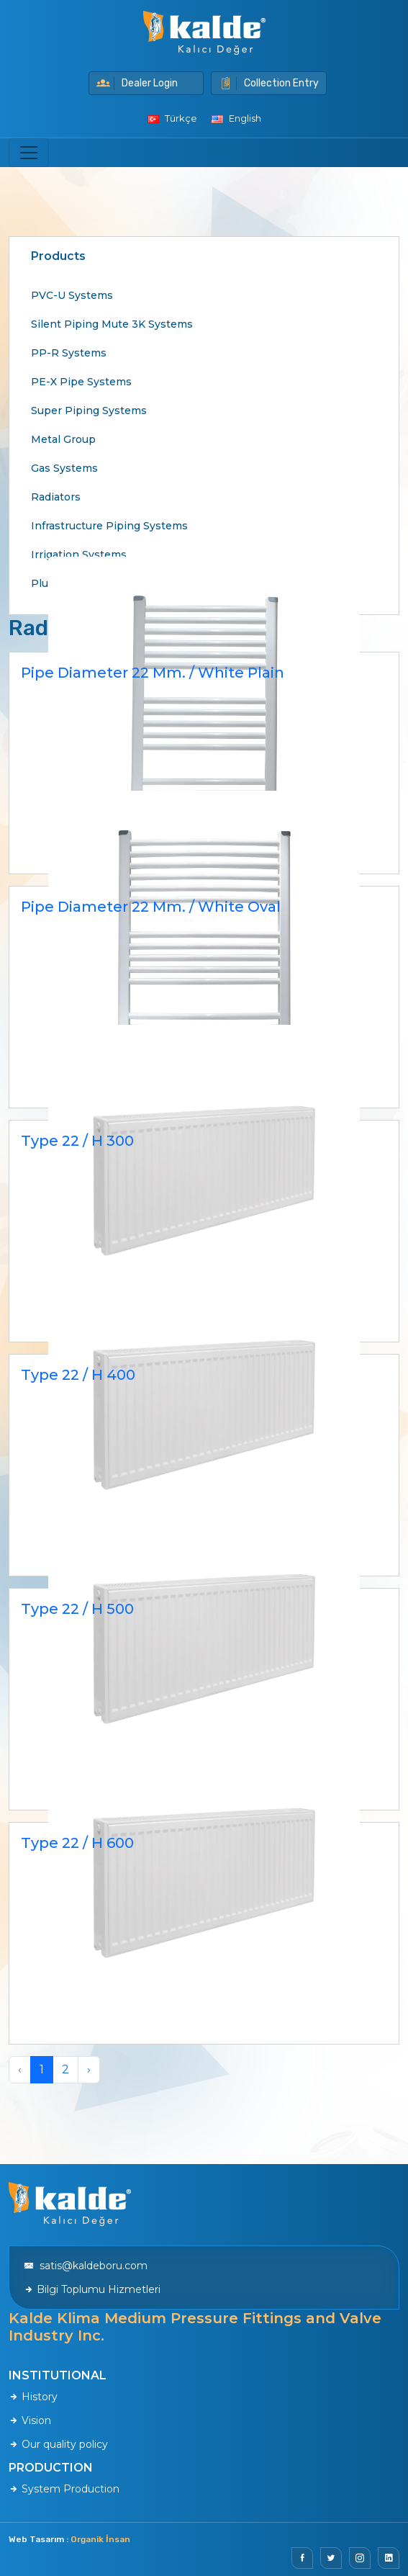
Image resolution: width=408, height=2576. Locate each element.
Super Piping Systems (89, 410)
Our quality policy (58, 2444)
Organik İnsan (100, 2539)
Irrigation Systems (79, 554)
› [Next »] (89, 2069)
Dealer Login (137, 83)
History (33, 2396)
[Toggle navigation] (29, 152)
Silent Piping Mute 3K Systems (112, 324)
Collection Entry (269, 83)
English (236, 118)
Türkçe (172, 118)
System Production (64, 2488)
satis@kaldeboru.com (86, 2265)
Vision (30, 2420)
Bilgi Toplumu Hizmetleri (92, 2289)
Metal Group (63, 439)
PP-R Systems (68, 352)
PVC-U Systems (72, 295)
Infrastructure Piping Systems (109, 525)
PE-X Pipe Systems (81, 381)
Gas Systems (64, 468)
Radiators (56, 496)
